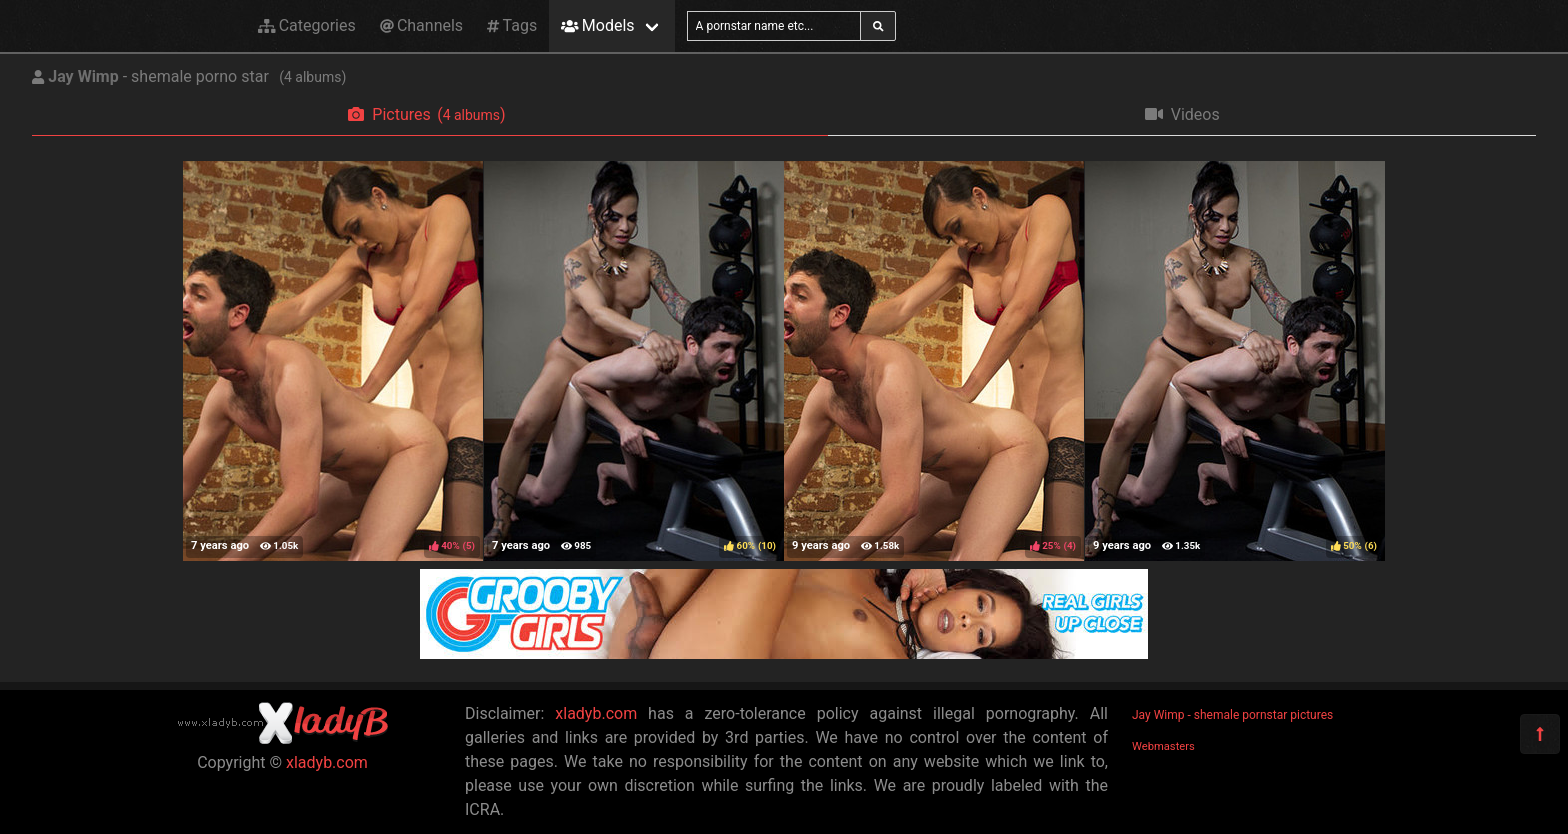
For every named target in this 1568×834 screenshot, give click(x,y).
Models (597, 25)
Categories (307, 25)
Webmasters (1163, 746)
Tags (512, 25)
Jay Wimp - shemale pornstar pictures (1232, 715)
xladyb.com (327, 762)
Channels (421, 25)
